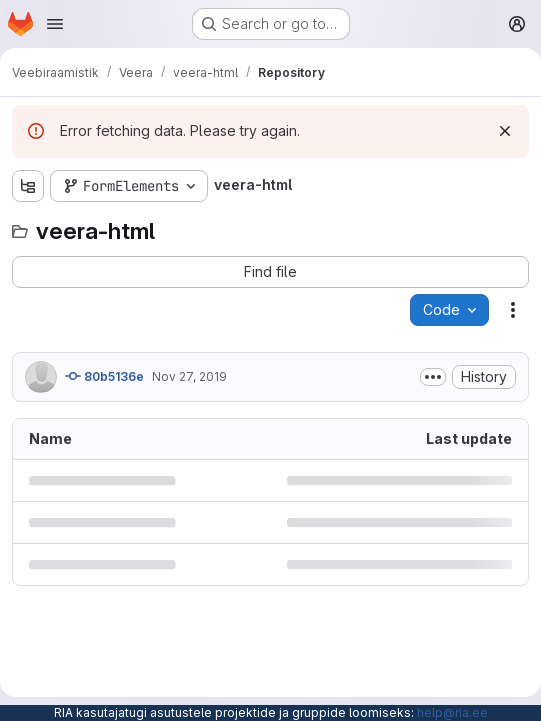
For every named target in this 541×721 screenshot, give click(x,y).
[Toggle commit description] (433, 377)
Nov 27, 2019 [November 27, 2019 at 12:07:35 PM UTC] (189, 376)
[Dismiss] (505, 131)
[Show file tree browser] (28, 186)
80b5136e (104, 376)
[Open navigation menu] (55, 24)
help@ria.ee (452, 712)
